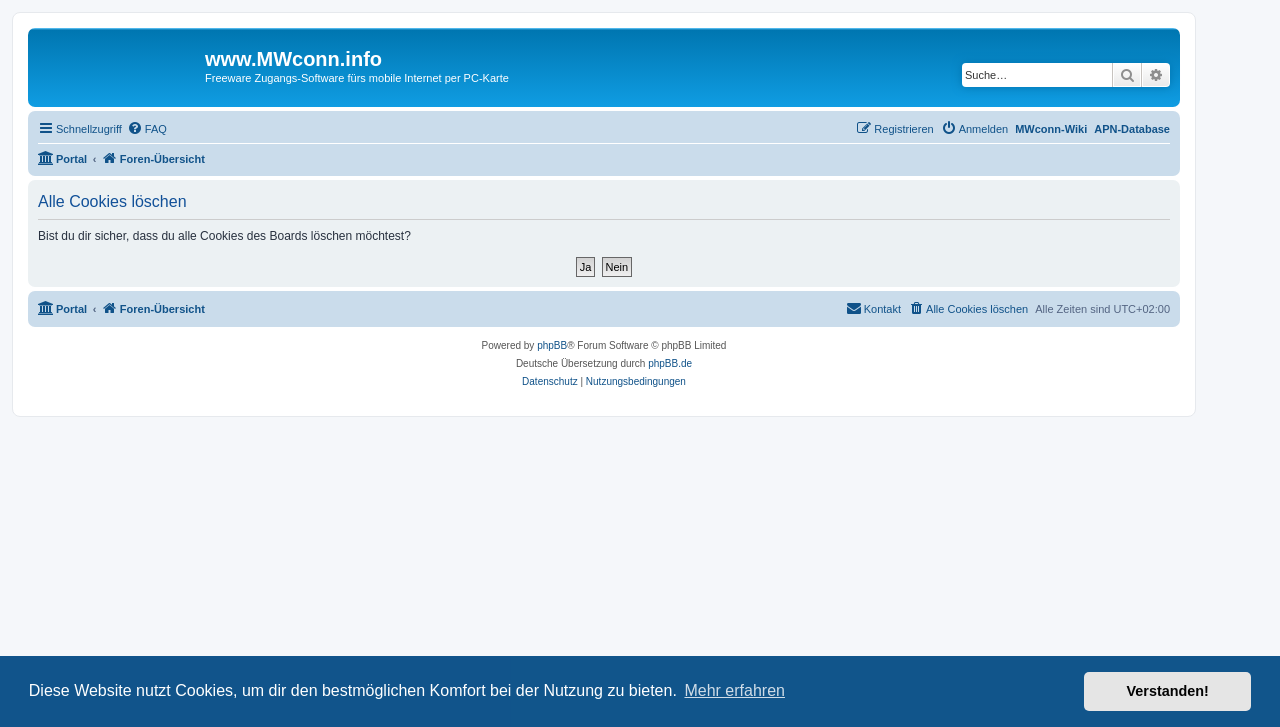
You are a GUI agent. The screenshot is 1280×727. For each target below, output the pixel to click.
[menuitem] (147, 129)
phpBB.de (670, 363)
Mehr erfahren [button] (734, 690)
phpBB (552, 345)
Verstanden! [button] (1168, 691)
